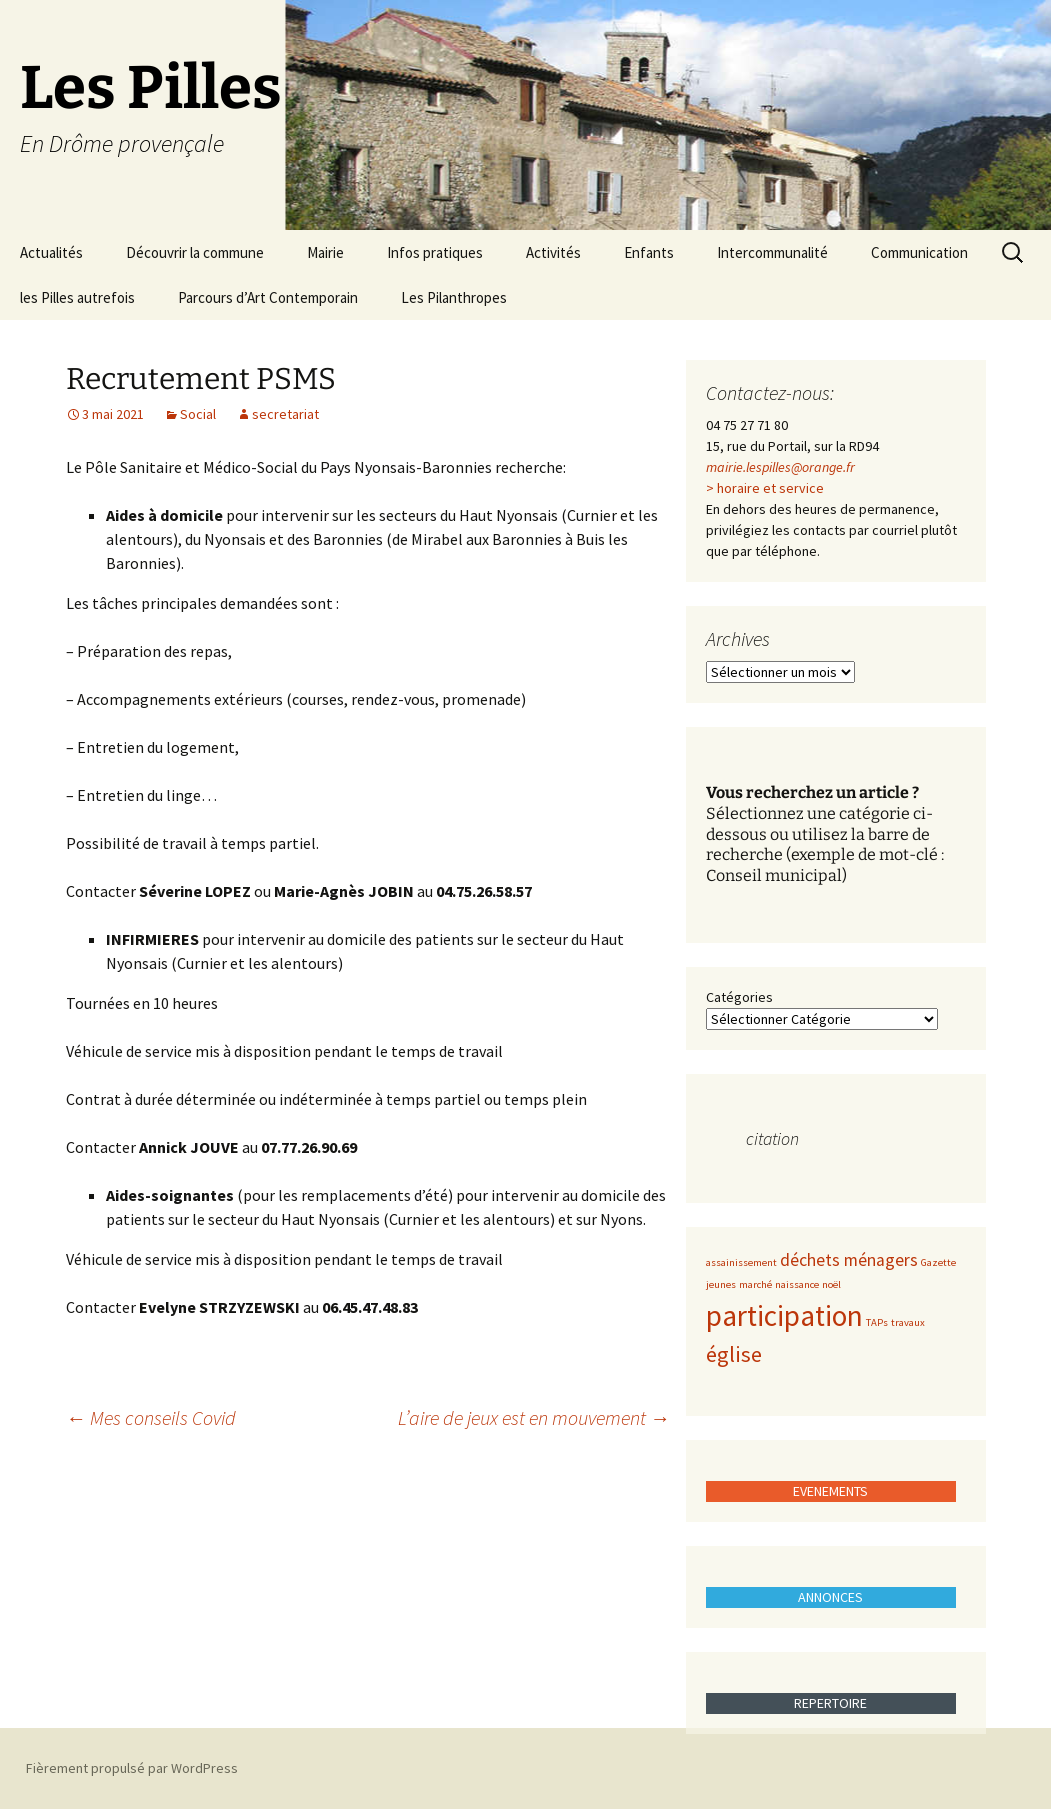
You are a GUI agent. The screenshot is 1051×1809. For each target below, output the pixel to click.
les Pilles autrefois (77, 297)
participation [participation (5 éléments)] (784, 1315)
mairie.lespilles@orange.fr (780, 467)
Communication (919, 252)
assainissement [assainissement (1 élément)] (741, 1262)
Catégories (739, 997)
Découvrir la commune (195, 252)
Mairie (325, 252)
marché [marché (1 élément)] (755, 1284)
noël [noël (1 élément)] (831, 1284)
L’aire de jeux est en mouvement (534, 1417)
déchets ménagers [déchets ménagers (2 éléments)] (849, 1260)
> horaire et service (765, 488)
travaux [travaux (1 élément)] (908, 1322)
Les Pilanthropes (454, 297)
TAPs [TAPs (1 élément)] (877, 1322)
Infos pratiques (435, 252)
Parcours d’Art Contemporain (268, 297)
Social (198, 414)
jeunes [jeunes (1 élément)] (721, 1284)
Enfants (649, 252)
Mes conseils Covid (151, 1417)
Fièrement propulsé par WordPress (132, 1768)
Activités (553, 252)
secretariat (285, 414)
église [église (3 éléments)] (734, 1354)
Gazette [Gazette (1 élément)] (938, 1262)
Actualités (51, 252)
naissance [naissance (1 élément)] (797, 1284)
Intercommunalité (772, 252)
